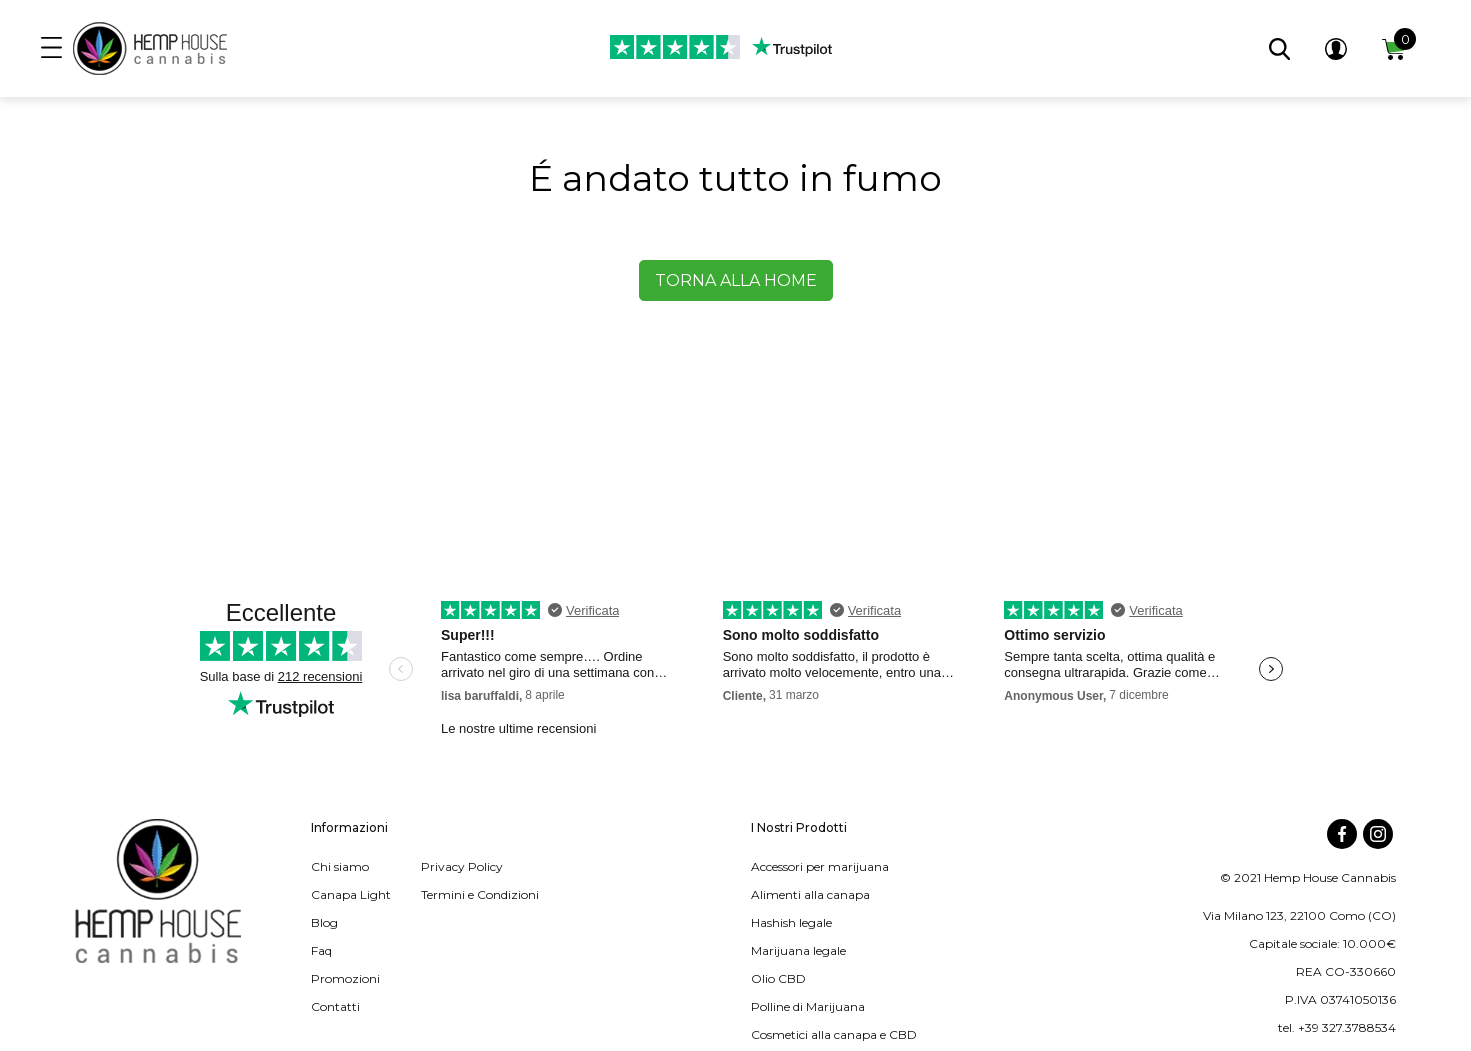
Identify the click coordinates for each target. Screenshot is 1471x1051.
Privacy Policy (462, 866)
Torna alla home (736, 280)
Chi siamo (340, 866)
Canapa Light (351, 894)
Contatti (335, 1006)
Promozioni (345, 978)
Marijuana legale (798, 950)
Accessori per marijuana (820, 866)
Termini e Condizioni (480, 894)
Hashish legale (791, 922)
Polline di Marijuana (808, 1006)
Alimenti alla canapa (810, 894)
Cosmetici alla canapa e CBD (834, 1034)
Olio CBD (778, 978)
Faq (321, 950)
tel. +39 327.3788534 (1337, 1027)
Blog (324, 922)
